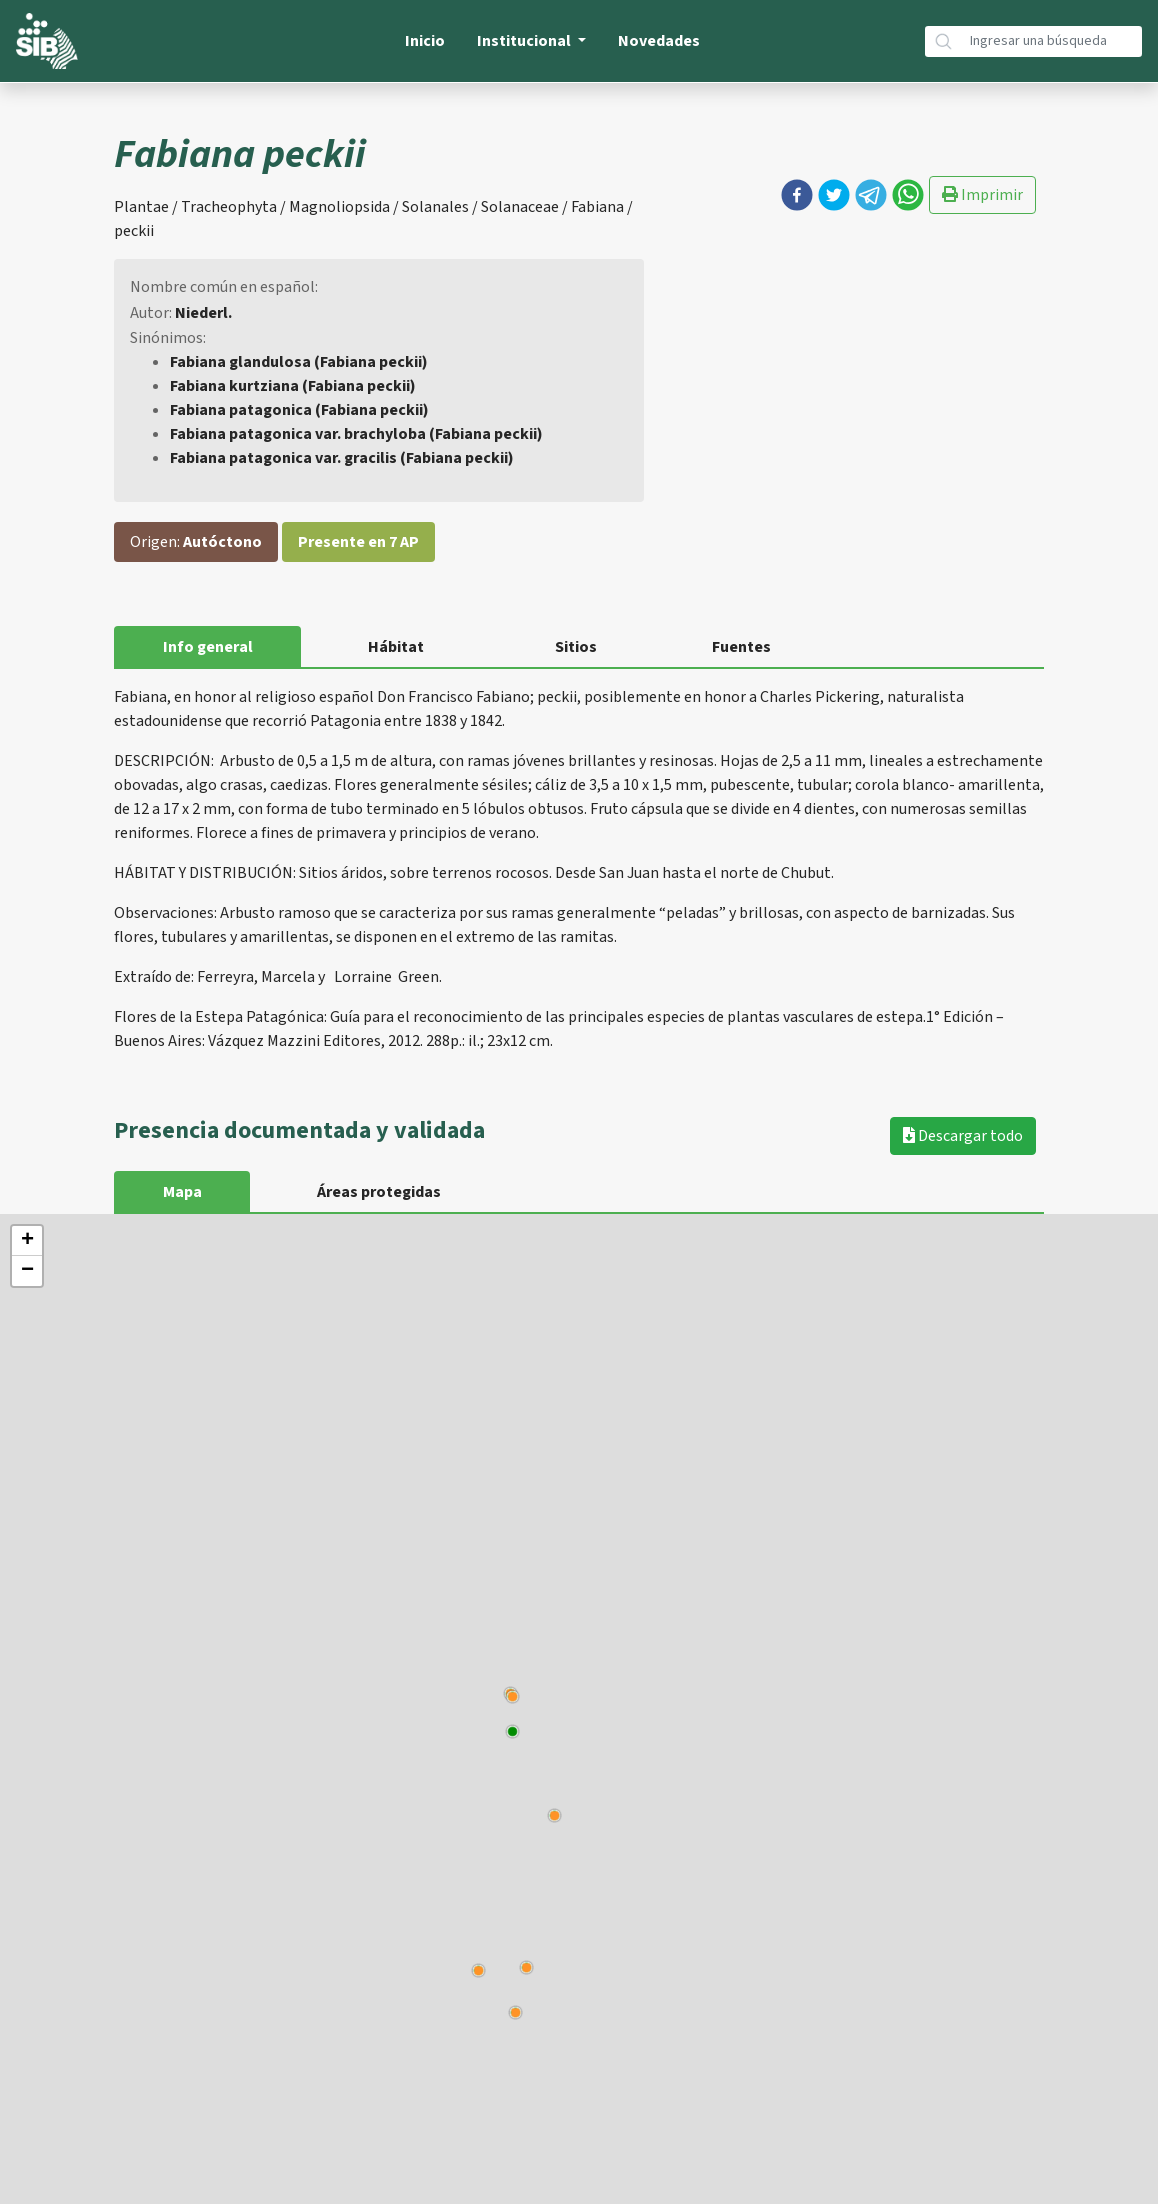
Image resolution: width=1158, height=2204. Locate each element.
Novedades (659, 41)
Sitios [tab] (578, 647)
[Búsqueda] (1052, 41)
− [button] (27, 1271)
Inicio (425, 41)
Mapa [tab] (182, 1192)
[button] (797, 195)
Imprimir (982, 195)
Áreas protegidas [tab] (380, 1192)
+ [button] (27, 1241)
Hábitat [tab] (397, 647)
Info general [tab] (208, 647)
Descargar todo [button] (963, 1136)
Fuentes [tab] (744, 647)
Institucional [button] (525, 41)
